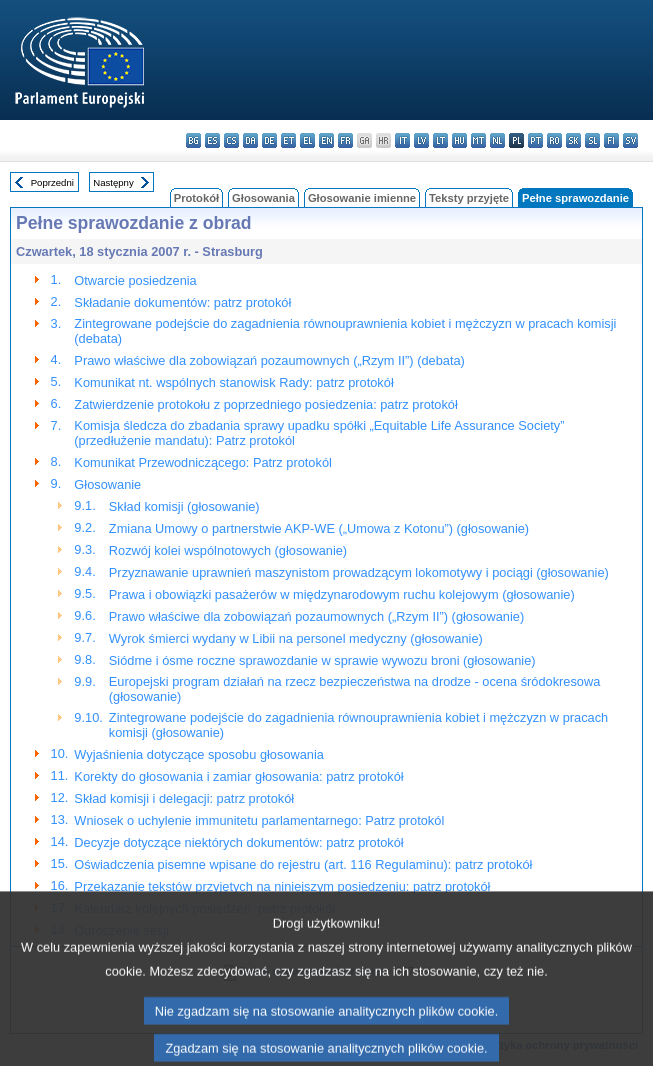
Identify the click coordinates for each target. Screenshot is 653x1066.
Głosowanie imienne (362, 198)
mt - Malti (478, 140)
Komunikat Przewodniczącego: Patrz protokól (203, 462)
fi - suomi (611, 140)
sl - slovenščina (592, 140)
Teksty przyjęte (469, 198)
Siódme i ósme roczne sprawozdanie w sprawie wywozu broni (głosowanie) (322, 660)
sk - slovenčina (573, 140)
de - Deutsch (269, 140)
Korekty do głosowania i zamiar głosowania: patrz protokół (238, 776)
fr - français (345, 140)
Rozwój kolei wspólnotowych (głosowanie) (228, 550)
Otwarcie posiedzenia (135, 280)
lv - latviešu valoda (421, 140)
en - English (326, 140)
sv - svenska (630, 140)
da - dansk (250, 140)
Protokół (196, 198)
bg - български (193, 140)
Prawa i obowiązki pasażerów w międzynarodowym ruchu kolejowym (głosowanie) (342, 594)
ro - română (554, 140)
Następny (113, 182)
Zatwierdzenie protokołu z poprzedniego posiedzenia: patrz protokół (265, 404)
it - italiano (402, 140)
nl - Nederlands (497, 140)
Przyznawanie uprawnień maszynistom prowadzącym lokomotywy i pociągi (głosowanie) (359, 572)
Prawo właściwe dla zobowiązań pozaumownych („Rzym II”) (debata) (269, 360)
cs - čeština (231, 140)
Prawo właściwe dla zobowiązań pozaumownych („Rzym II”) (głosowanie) (316, 616)
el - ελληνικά (307, 140)
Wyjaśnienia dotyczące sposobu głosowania (199, 754)
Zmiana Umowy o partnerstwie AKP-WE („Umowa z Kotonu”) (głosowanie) (319, 528)
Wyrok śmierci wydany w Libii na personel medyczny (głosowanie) (296, 638)
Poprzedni (52, 182)
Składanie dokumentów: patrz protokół (182, 302)
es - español (212, 140)
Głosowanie (107, 484)
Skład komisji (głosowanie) (184, 506)
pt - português (535, 140)
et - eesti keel (288, 140)
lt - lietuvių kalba (440, 140)
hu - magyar (459, 140)
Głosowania (263, 198)
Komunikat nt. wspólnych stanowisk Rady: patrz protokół (233, 382)
